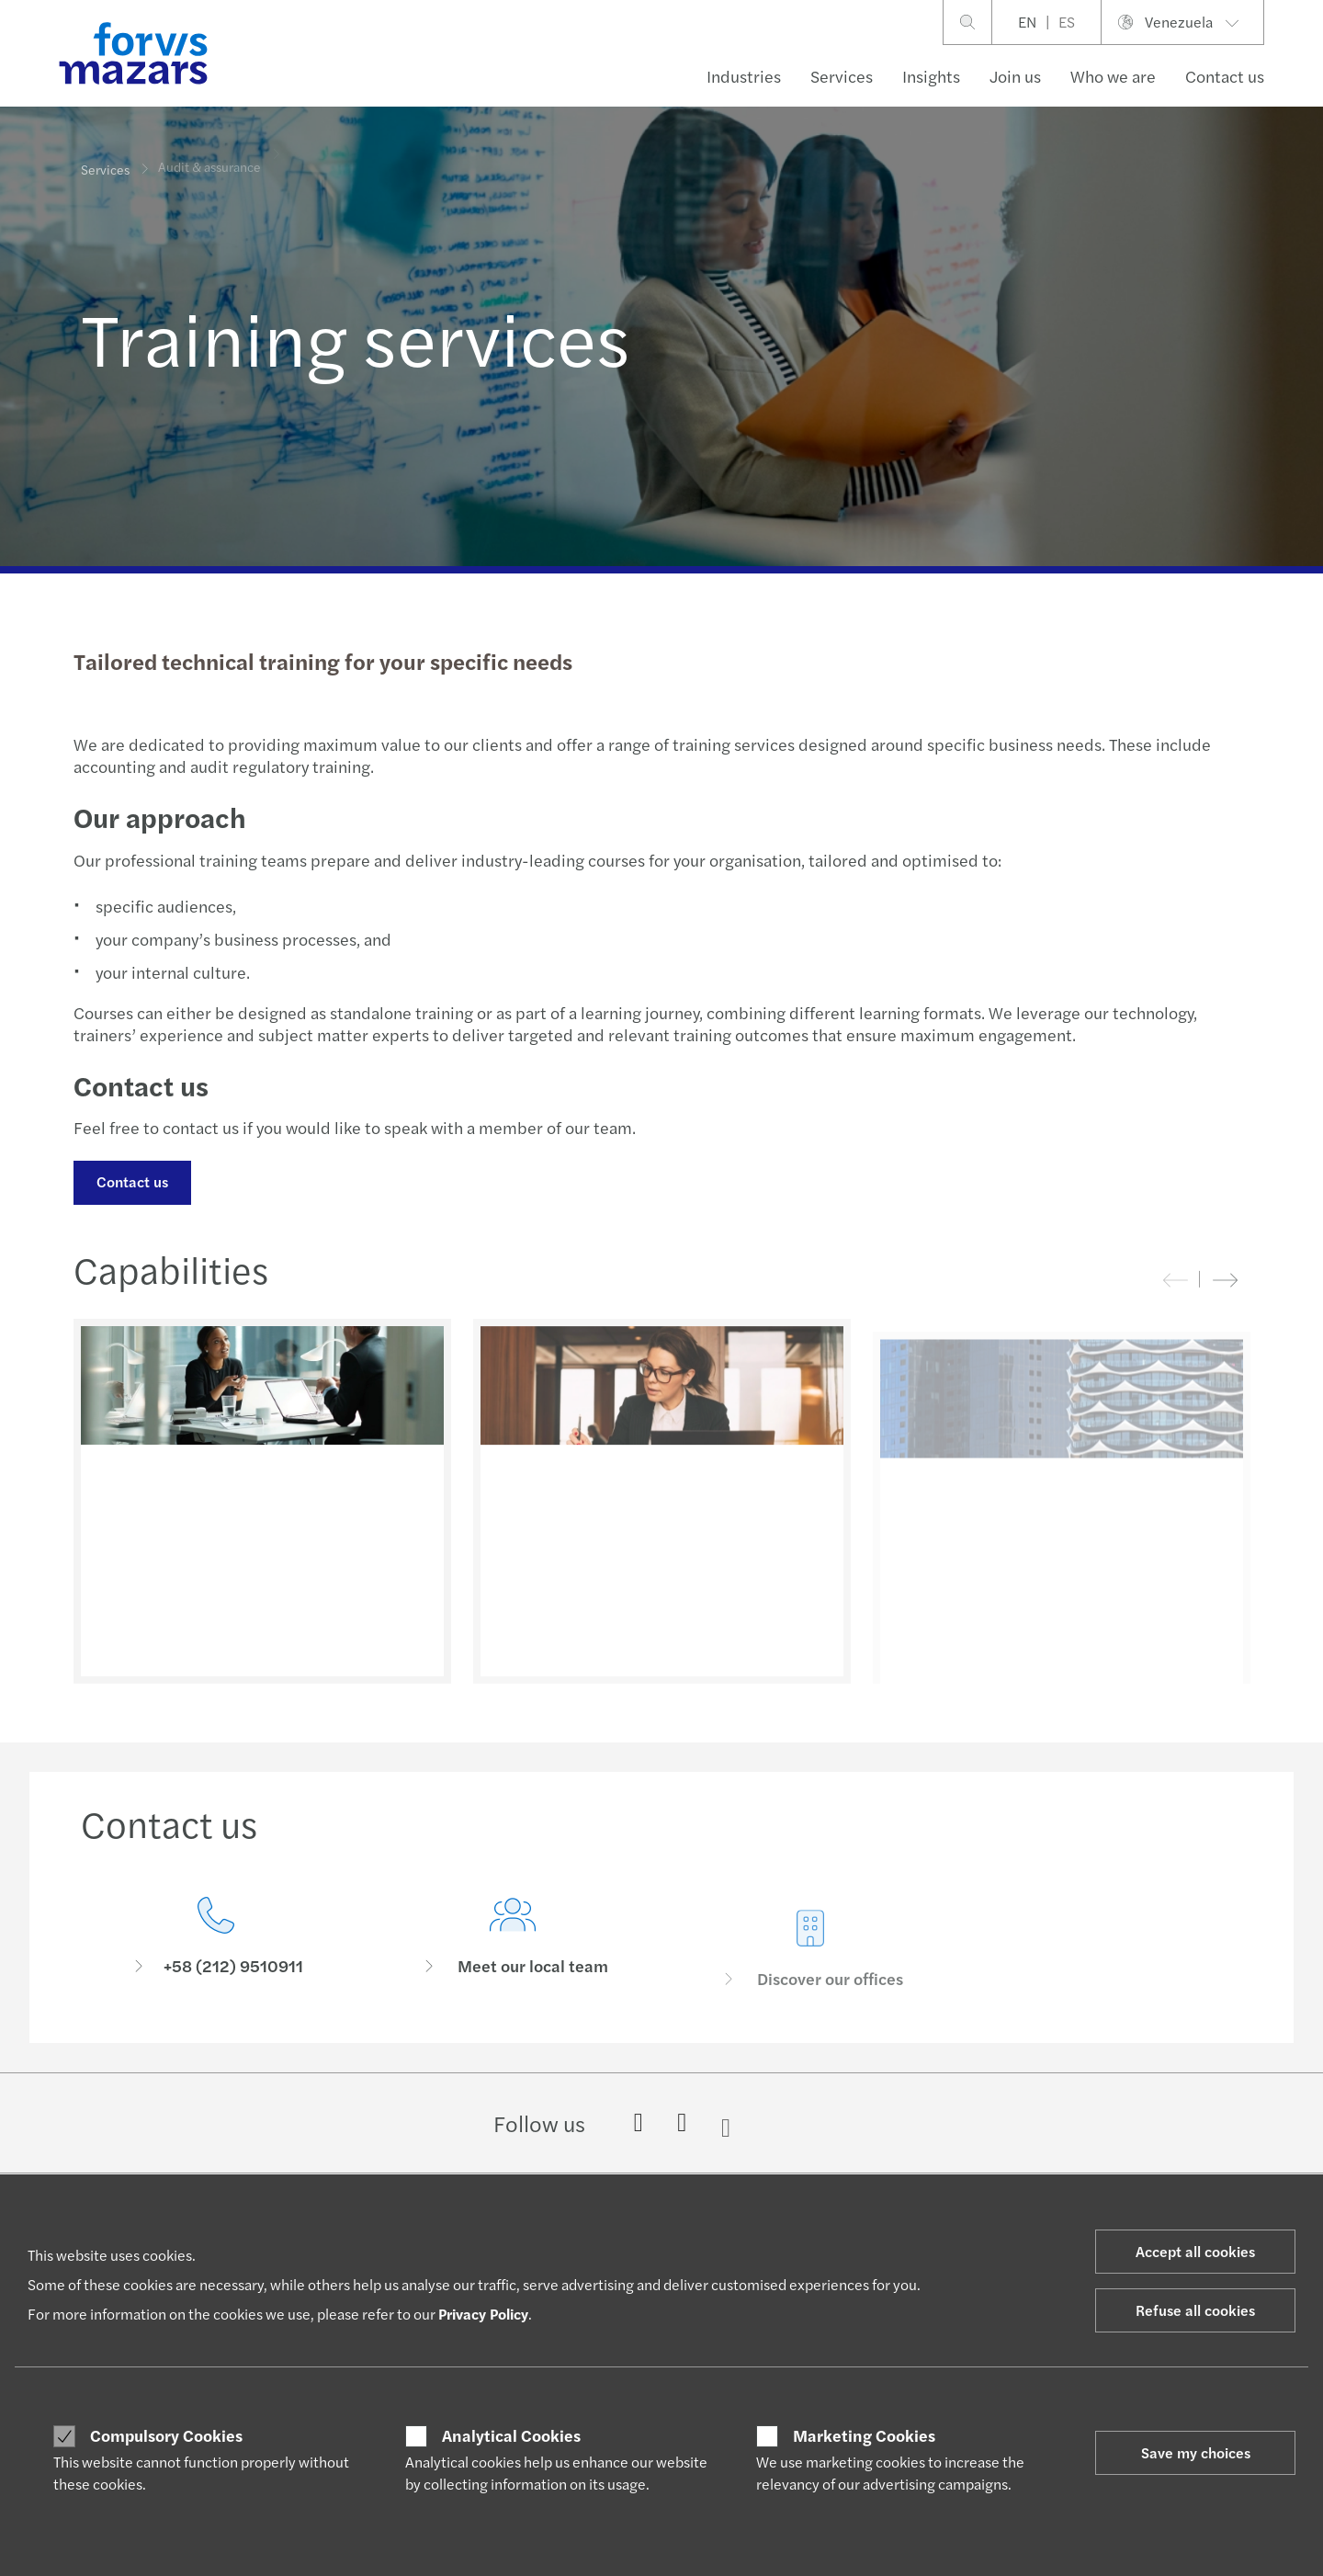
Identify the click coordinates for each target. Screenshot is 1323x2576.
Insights (931, 75)
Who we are (1113, 75)
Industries (744, 75)
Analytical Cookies (511, 2435)
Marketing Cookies (864, 2435)
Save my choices (1195, 2452)
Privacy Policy (483, 2313)
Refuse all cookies (1195, 2310)
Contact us (1224, 75)
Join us (1015, 75)
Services (841, 75)
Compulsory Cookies (166, 2435)
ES (1066, 21)
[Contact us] (216, 1941)
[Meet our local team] (513, 1967)
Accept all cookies (1195, 2251)
